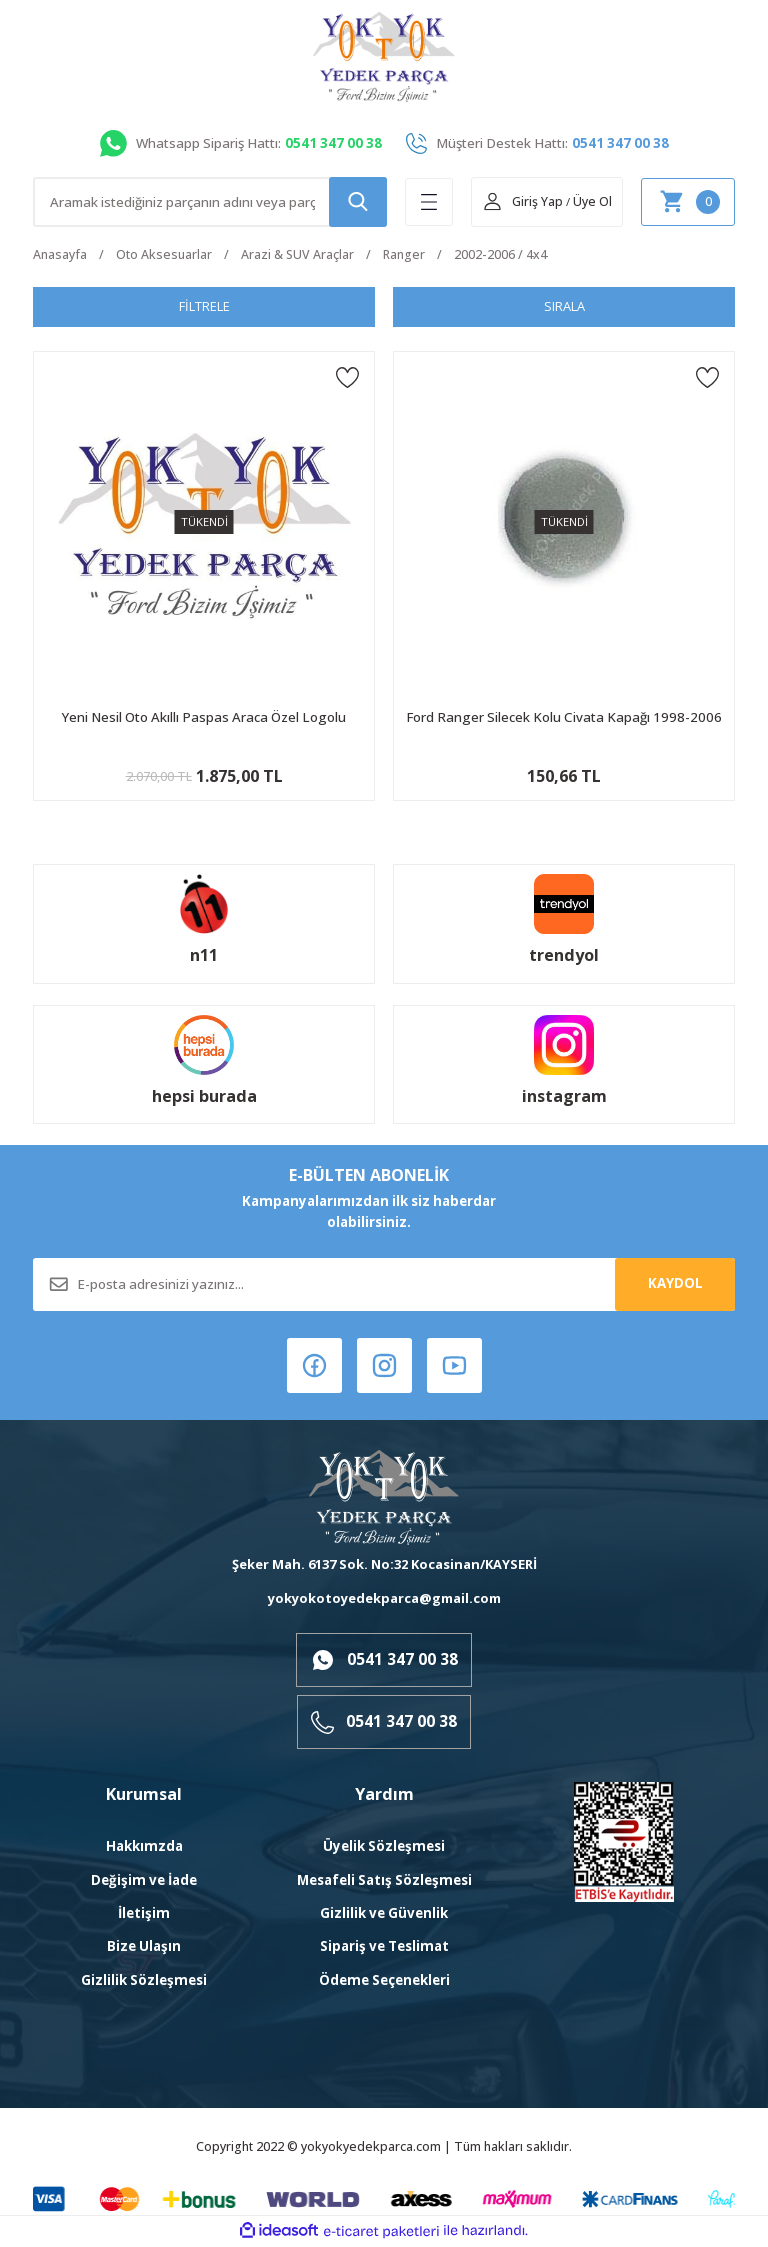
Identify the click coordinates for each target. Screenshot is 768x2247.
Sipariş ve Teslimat (384, 1948)
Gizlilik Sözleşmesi (144, 1981)
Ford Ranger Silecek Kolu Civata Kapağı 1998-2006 (564, 717)
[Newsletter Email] (384, 1284)
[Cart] (688, 202)
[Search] (210, 202)
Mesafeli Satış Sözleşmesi (384, 1881)
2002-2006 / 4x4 (500, 254)
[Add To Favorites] (347, 376)
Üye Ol (592, 201)
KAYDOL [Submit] (675, 1284)
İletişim (144, 1915)
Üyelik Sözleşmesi (384, 1848)
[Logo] (384, 57)
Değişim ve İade (144, 1881)
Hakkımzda (144, 1848)
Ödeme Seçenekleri (384, 1981)
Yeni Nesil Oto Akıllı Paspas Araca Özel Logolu (204, 717)
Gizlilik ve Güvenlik (384, 1915)
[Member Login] (522, 202)
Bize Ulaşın (144, 1948)
